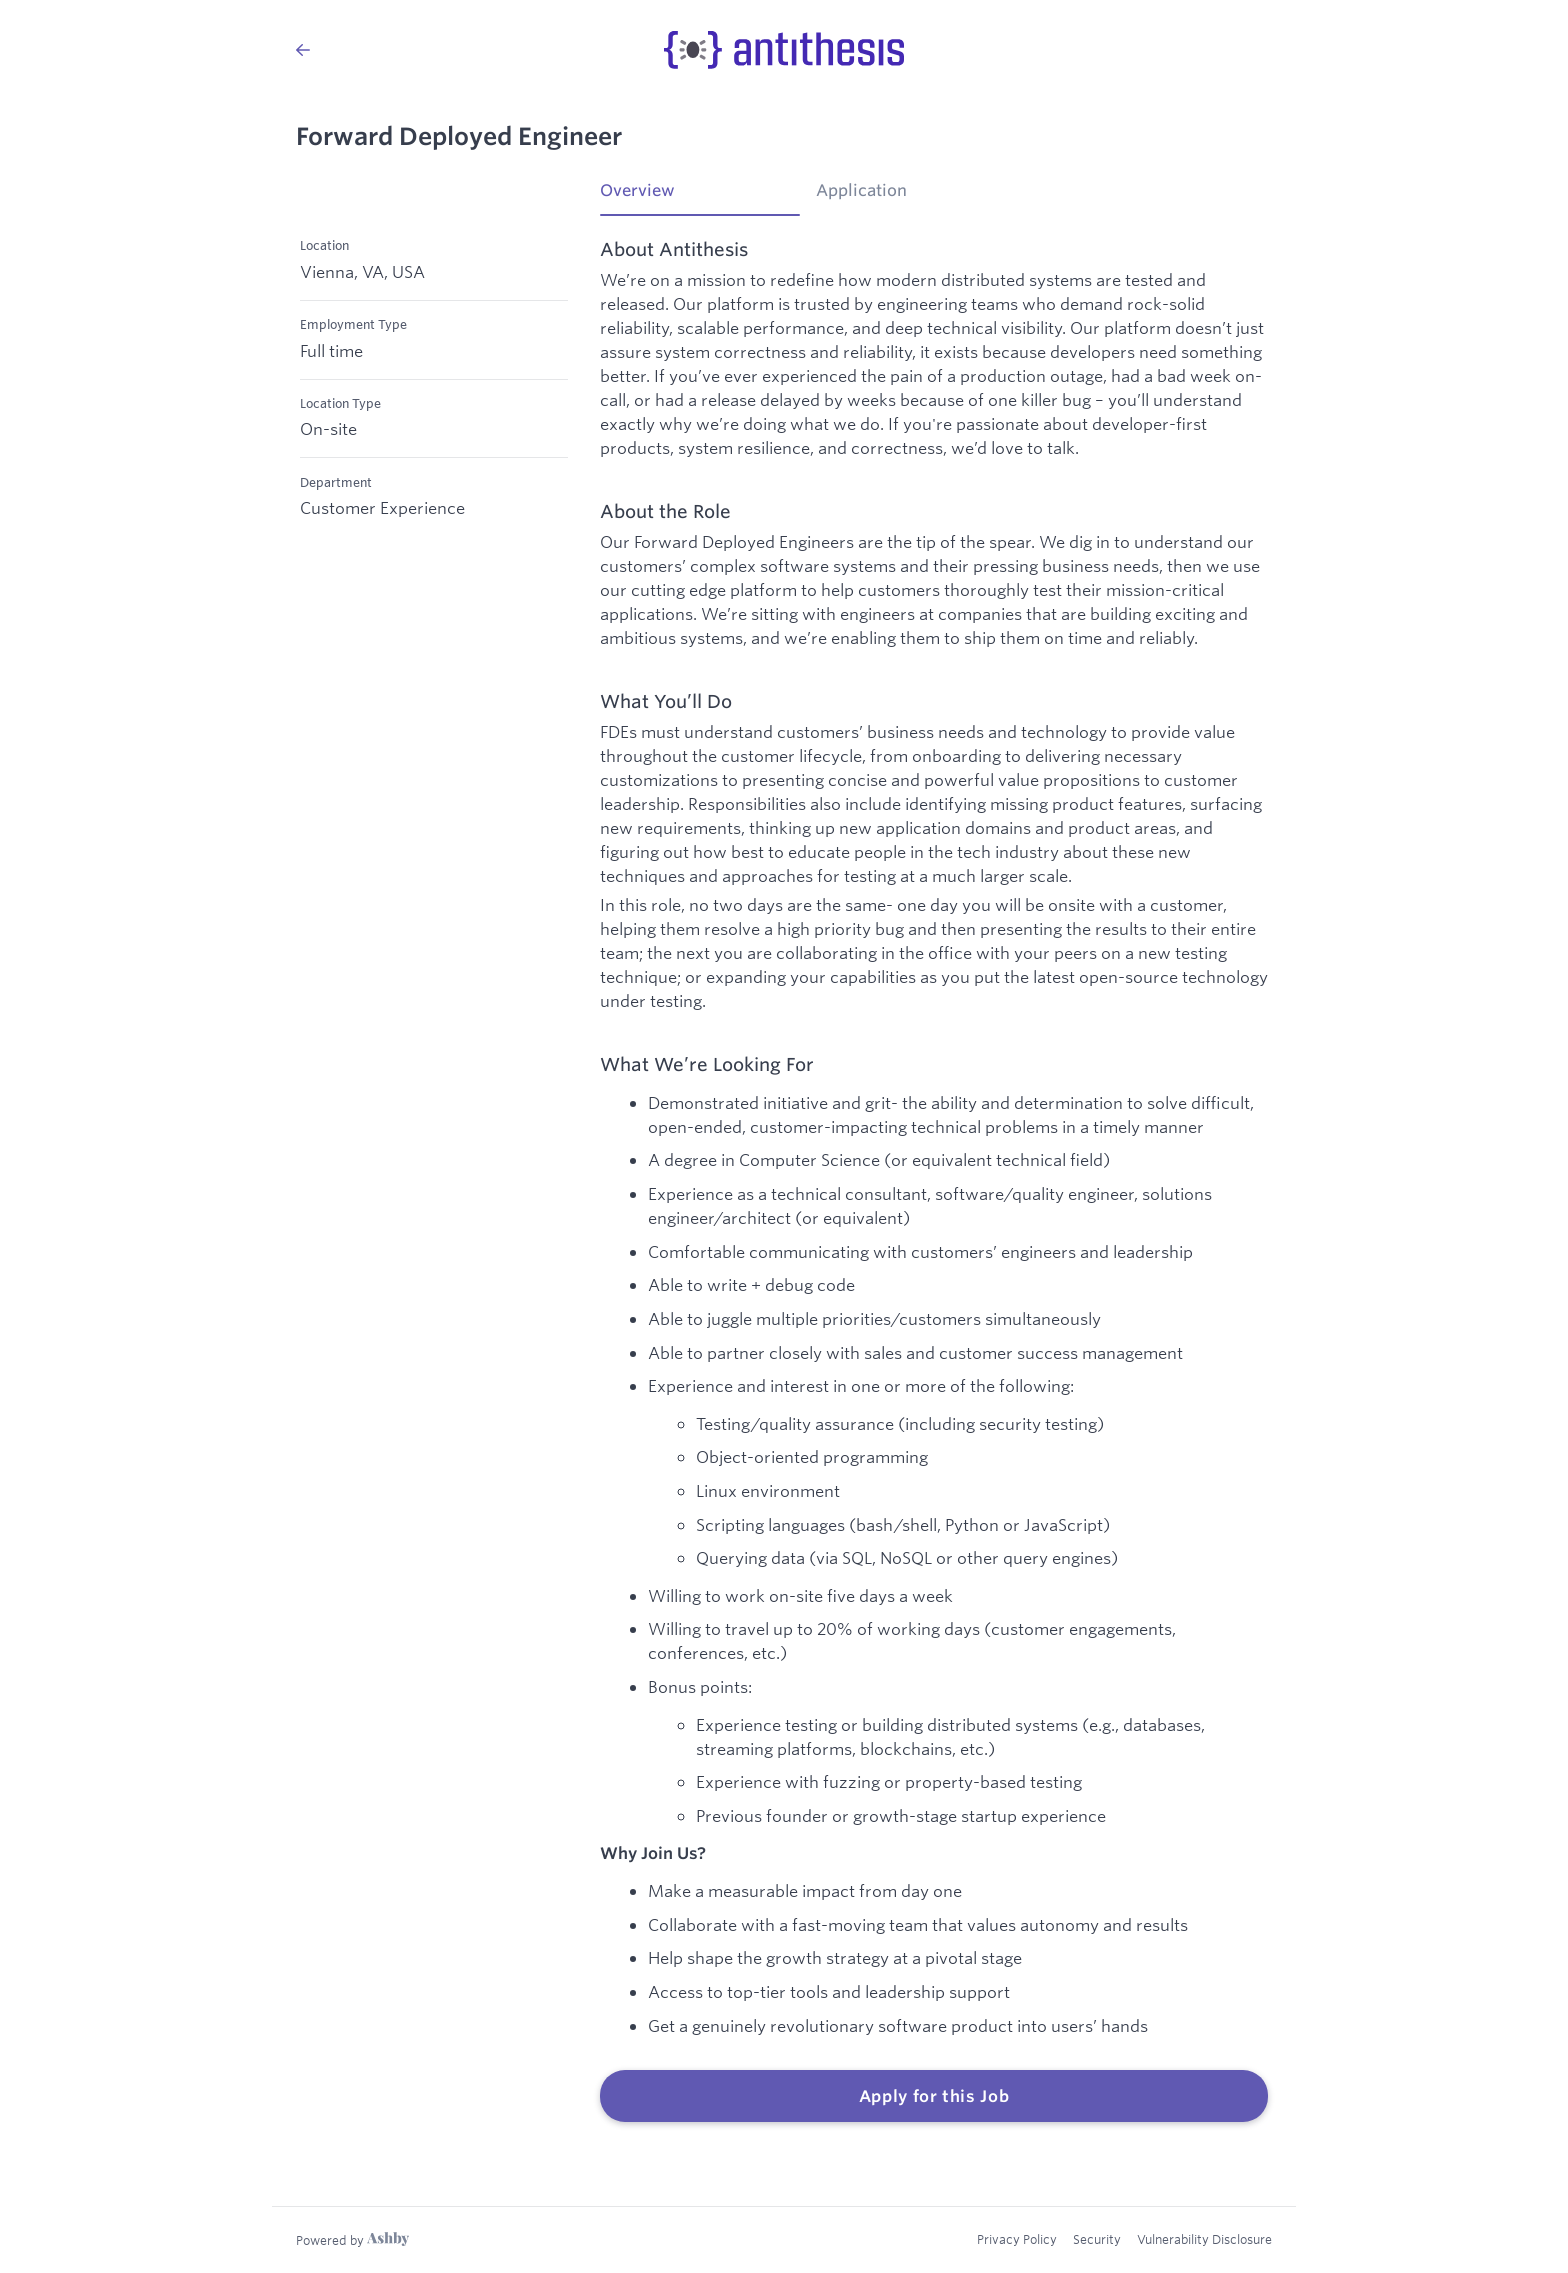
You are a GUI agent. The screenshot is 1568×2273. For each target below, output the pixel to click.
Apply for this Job (934, 2096)
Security (1097, 2239)
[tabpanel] (934, 1181)
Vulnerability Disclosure (1204, 2239)
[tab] (700, 197)
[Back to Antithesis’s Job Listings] (303, 50)
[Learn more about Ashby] (352, 2240)
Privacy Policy (1017, 2239)
